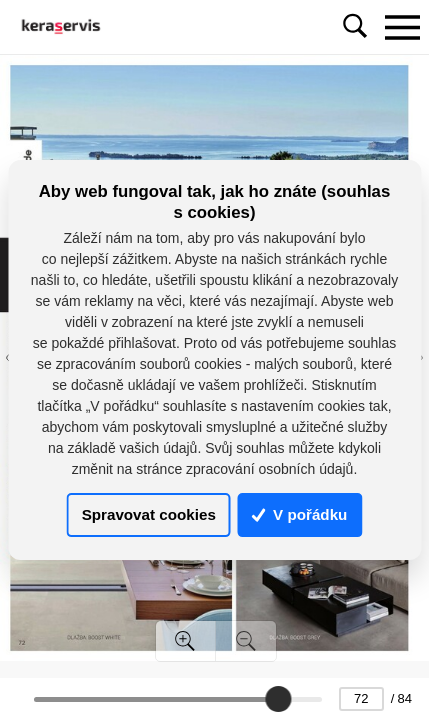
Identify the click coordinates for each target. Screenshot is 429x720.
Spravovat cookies (149, 515)
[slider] (278, 699)
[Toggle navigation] (402, 27)
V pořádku (300, 515)
